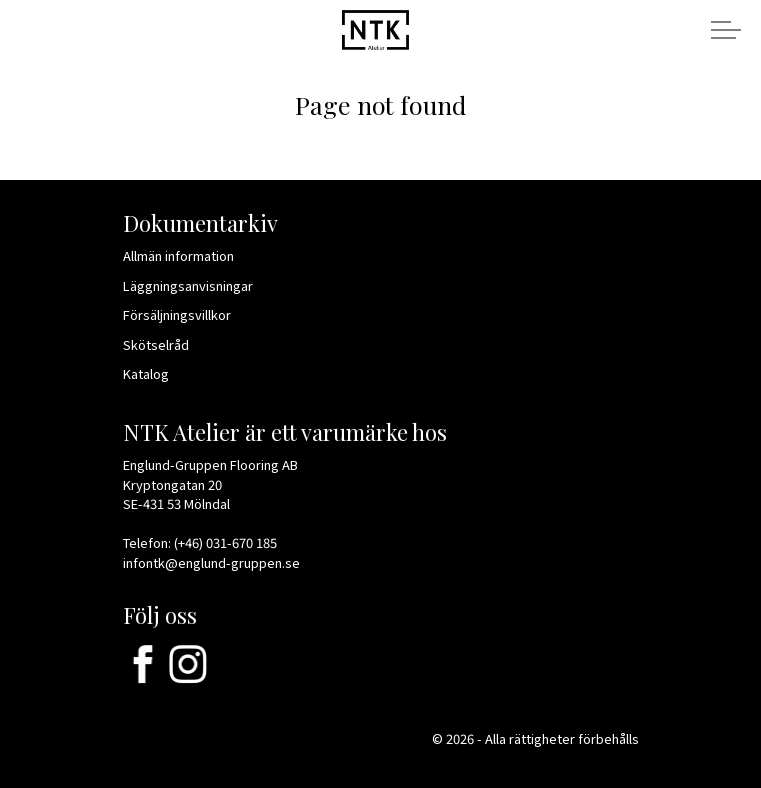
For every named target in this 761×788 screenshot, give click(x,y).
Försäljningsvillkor (183, 314)
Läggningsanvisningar (194, 285)
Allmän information (185, 255)
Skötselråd (164, 344)
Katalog (154, 373)
